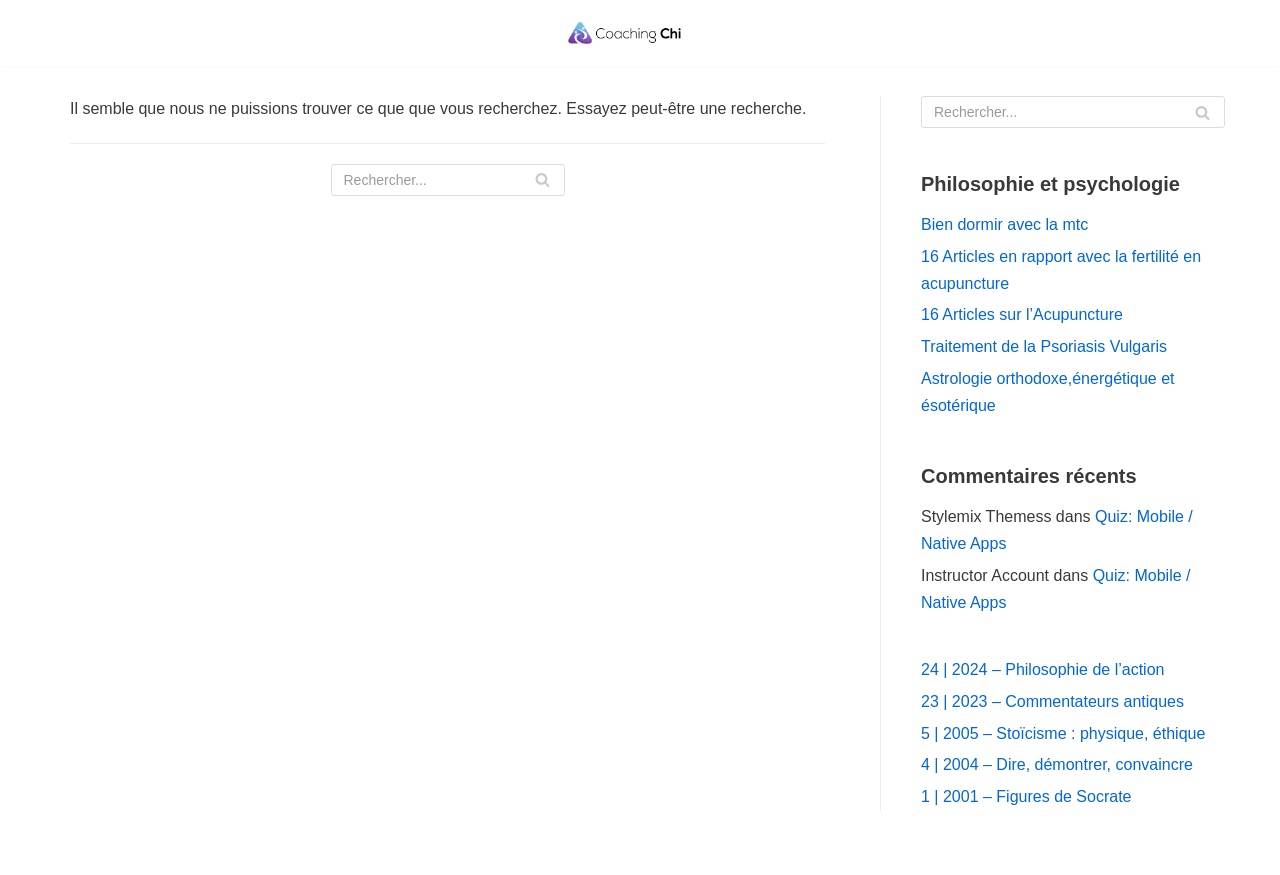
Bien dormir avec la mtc (1004, 224)
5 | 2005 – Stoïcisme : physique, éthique (1063, 733)
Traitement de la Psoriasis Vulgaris (1044, 346)
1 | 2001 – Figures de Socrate (1026, 796)
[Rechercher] (448, 180)
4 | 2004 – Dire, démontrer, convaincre (1057, 764)
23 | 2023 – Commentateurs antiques (1052, 701)
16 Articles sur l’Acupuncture (1022, 314)
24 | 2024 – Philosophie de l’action (1042, 669)
